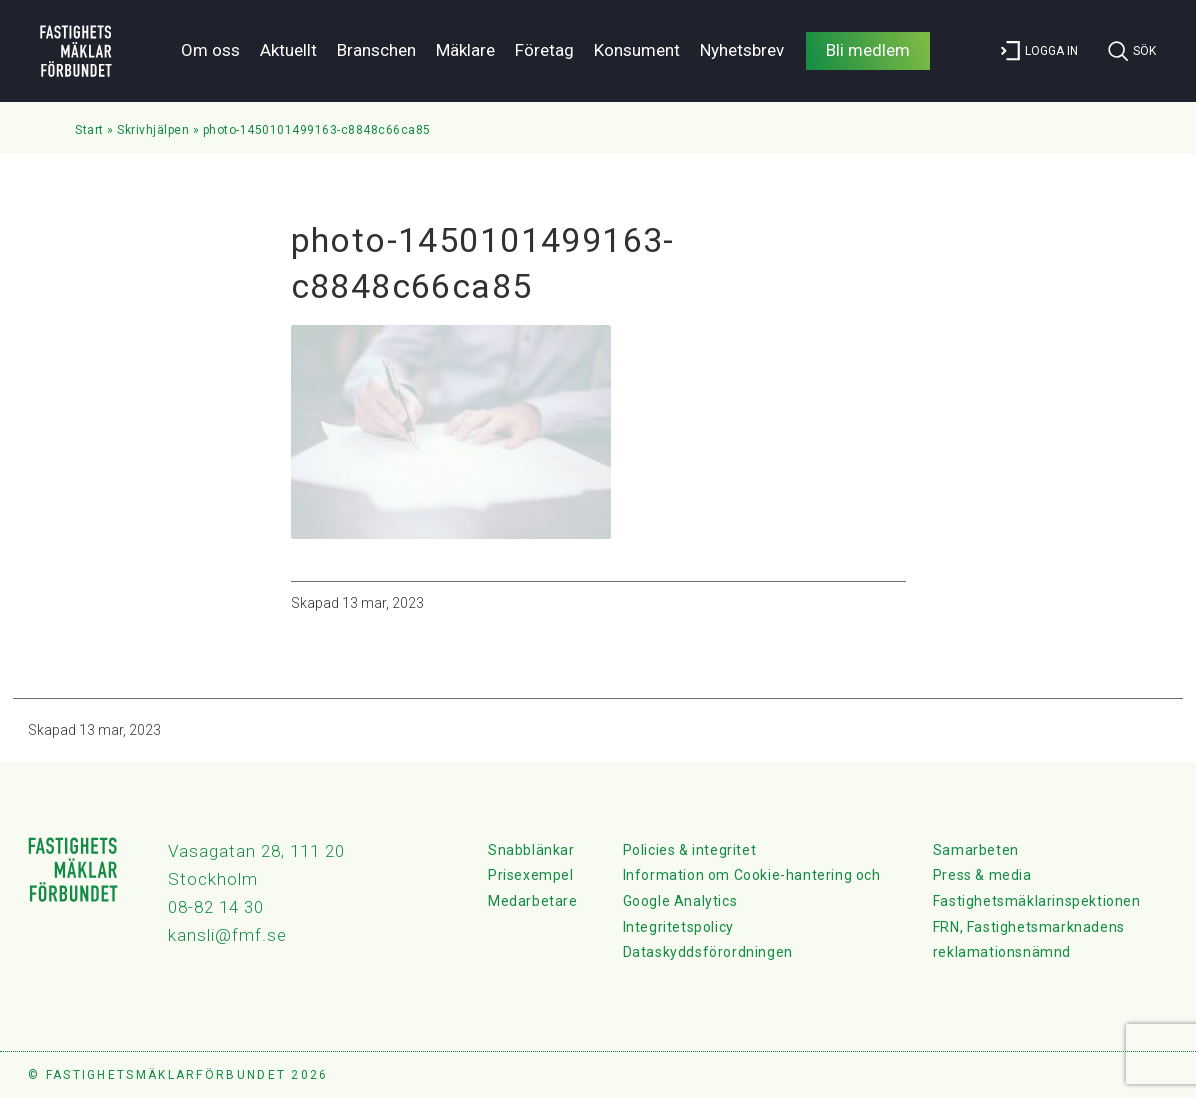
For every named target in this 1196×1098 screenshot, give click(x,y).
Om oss (210, 50)
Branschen (376, 50)
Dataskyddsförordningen (708, 952)
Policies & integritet (690, 850)
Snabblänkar (531, 850)
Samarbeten (976, 850)
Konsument (637, 50)
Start (89, 130)
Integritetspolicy (678, 927)
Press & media (982, 875)
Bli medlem (868, 50)
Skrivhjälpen (153, 130)
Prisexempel (531, 875)
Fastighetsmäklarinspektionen (1037, 901)
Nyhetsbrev (742, 50)
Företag (544, 50)
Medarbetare (533, 901)
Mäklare (465, 50)
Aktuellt (288, 50)
